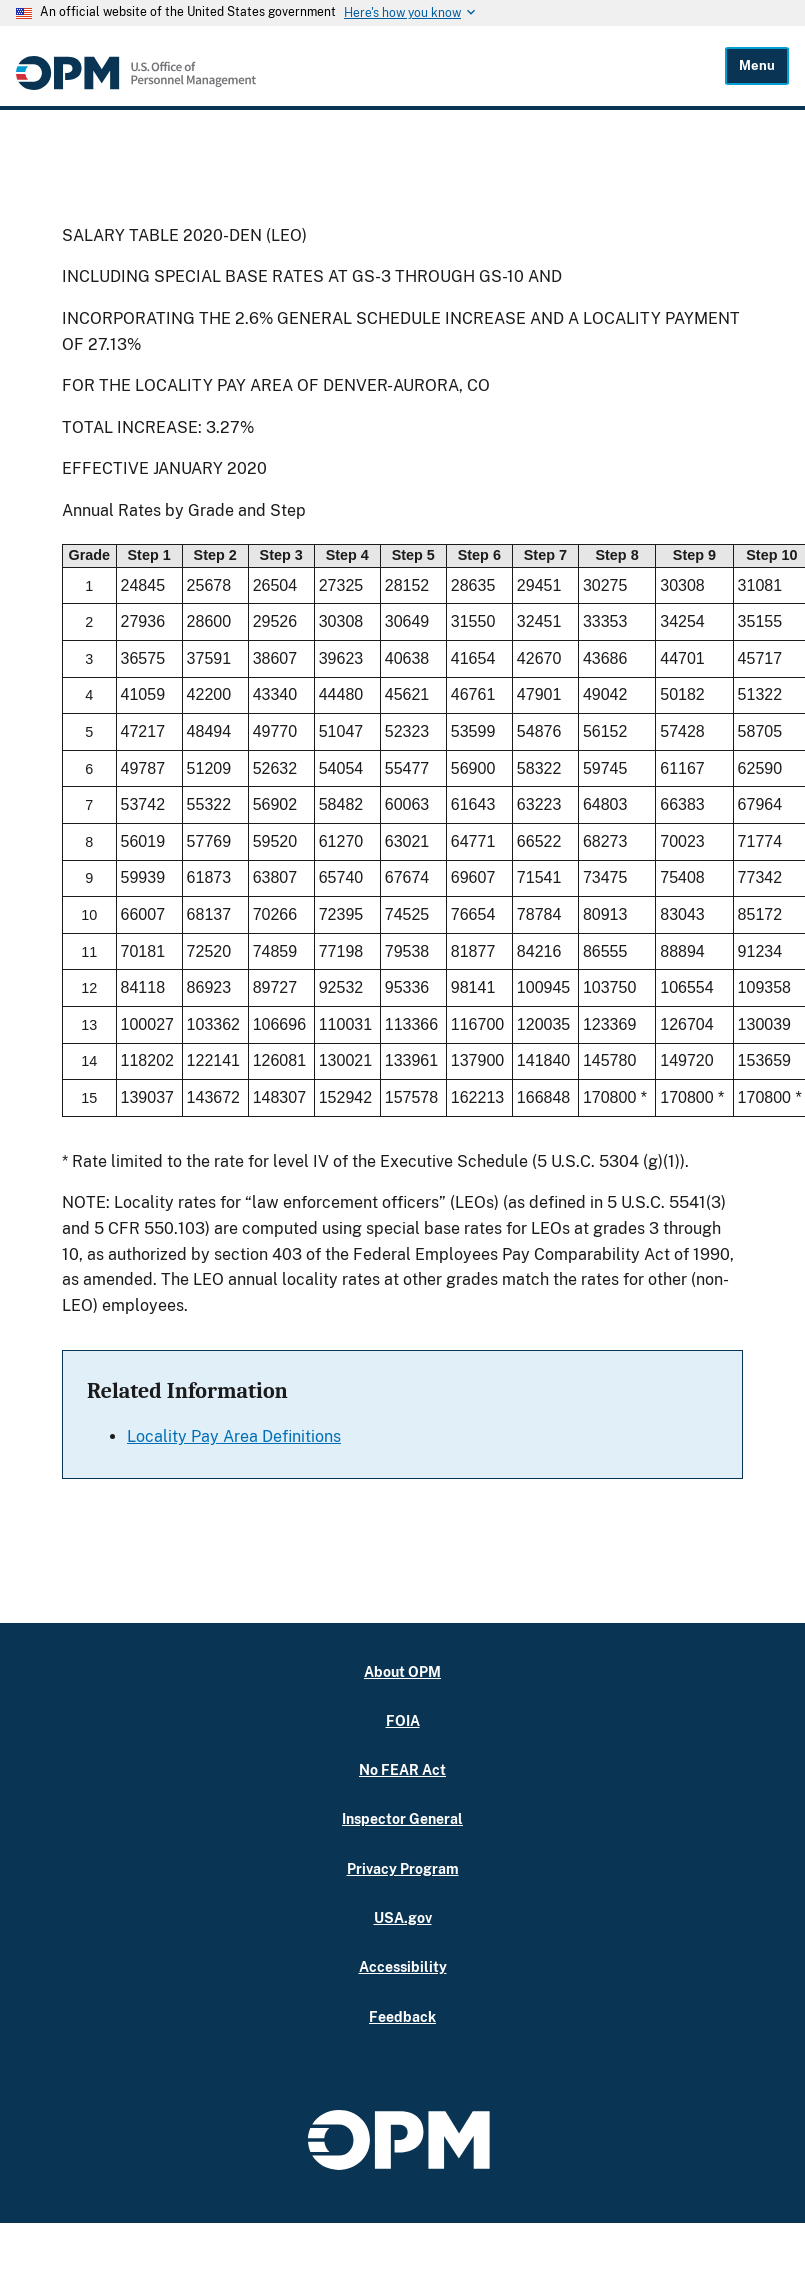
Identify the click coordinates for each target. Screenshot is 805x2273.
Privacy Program (403, 1868)
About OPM (402, 1671)
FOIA (403, 1720)
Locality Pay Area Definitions (234, 1436)
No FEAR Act (402, 1769)
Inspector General (402, 1818)
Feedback (402, 2016)
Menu (757, 65)
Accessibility (403, 1966)
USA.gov (403, 1917)
